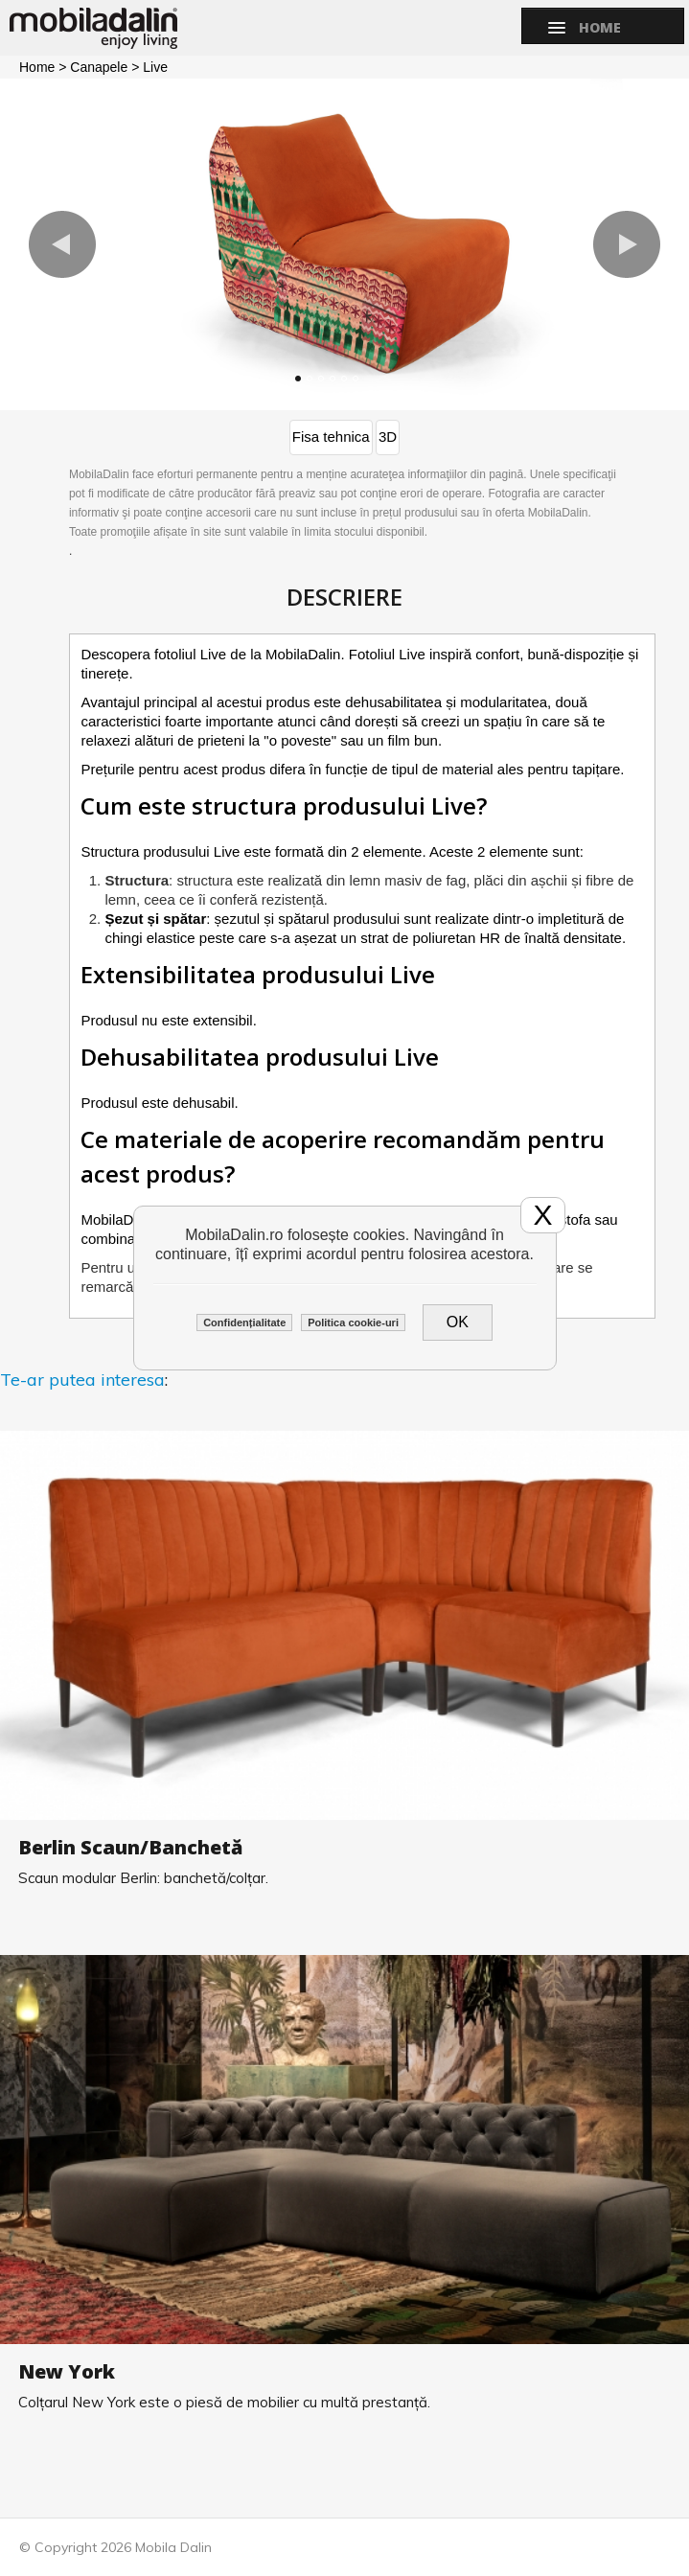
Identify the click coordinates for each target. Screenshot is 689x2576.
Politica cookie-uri (353, 1322)
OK (458, 1322)
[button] (62, 244)
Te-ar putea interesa (82, 1379)
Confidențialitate (244, 1322)
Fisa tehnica (331, 436)
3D (388, 436)
